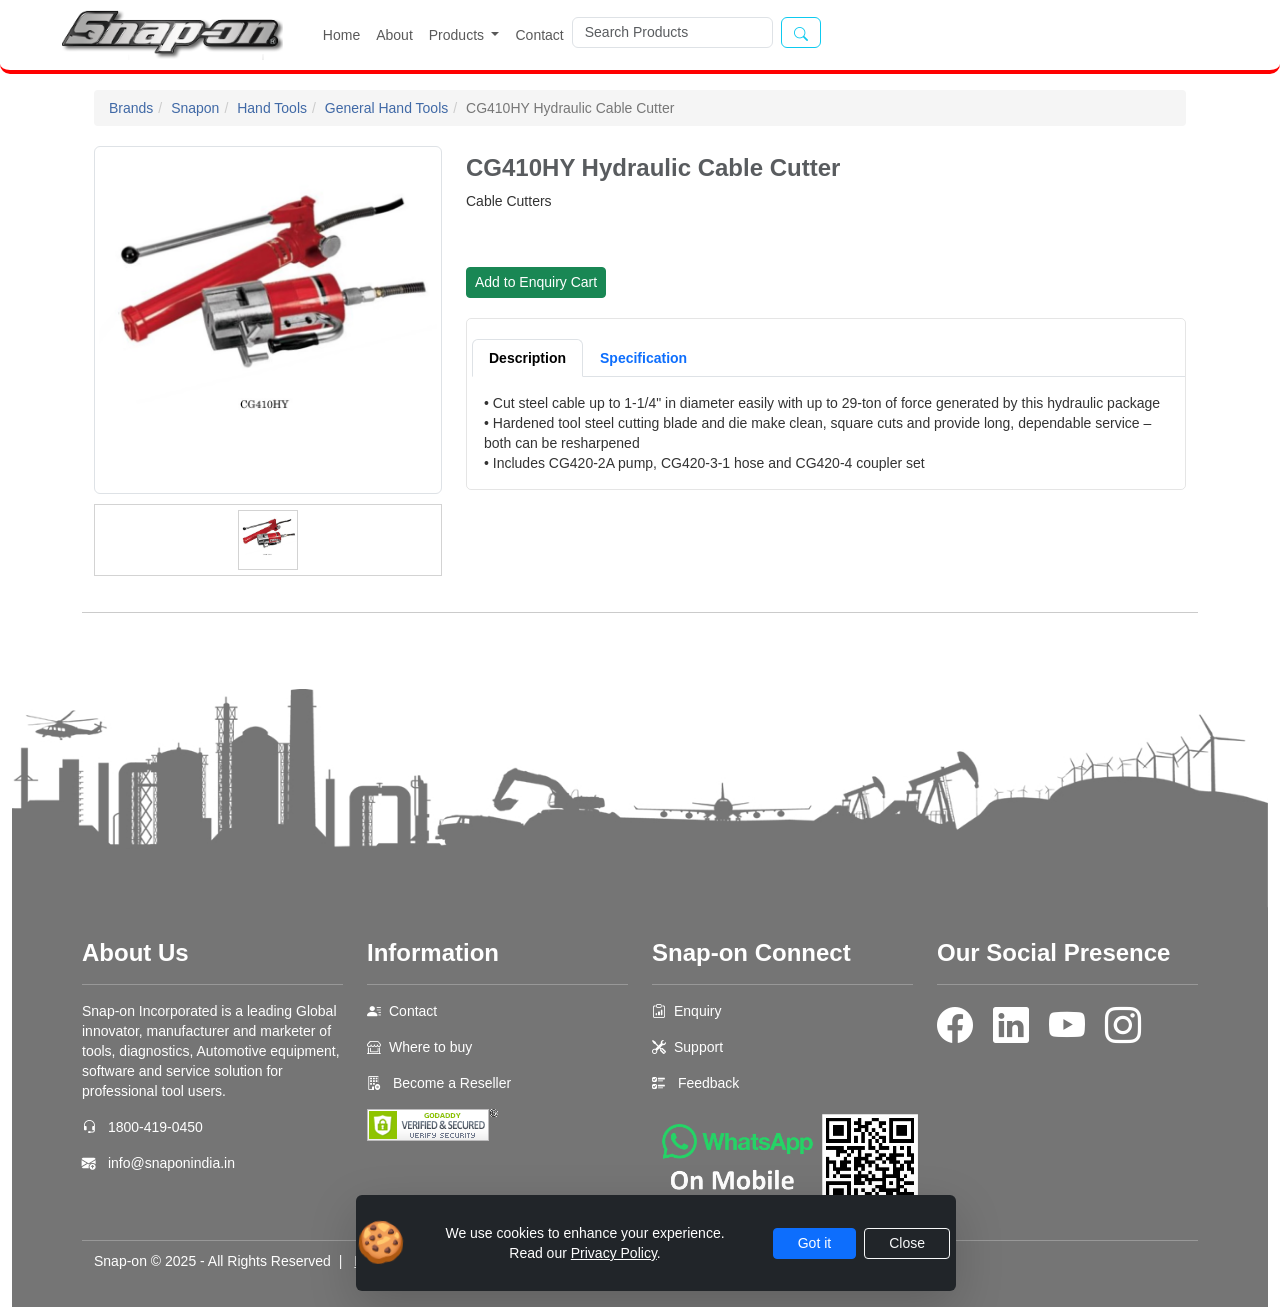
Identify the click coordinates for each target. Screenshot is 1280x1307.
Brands (131, 108)
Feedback (708, 1083)
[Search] (672, 32)
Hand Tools (272, 108)
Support (698, 1047)
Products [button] (458, 35)
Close (907, 1243)
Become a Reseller (450, 1083)
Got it (814, 1243)
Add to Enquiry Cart (536, 282)
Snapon (195, 108)
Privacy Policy (614, 1253)
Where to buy (430, 1047)
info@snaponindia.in (171, 1163)
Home (341, 35)
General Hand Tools (386, 108)
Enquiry (697, 1011)
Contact (539, 35)
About (394, 35)
